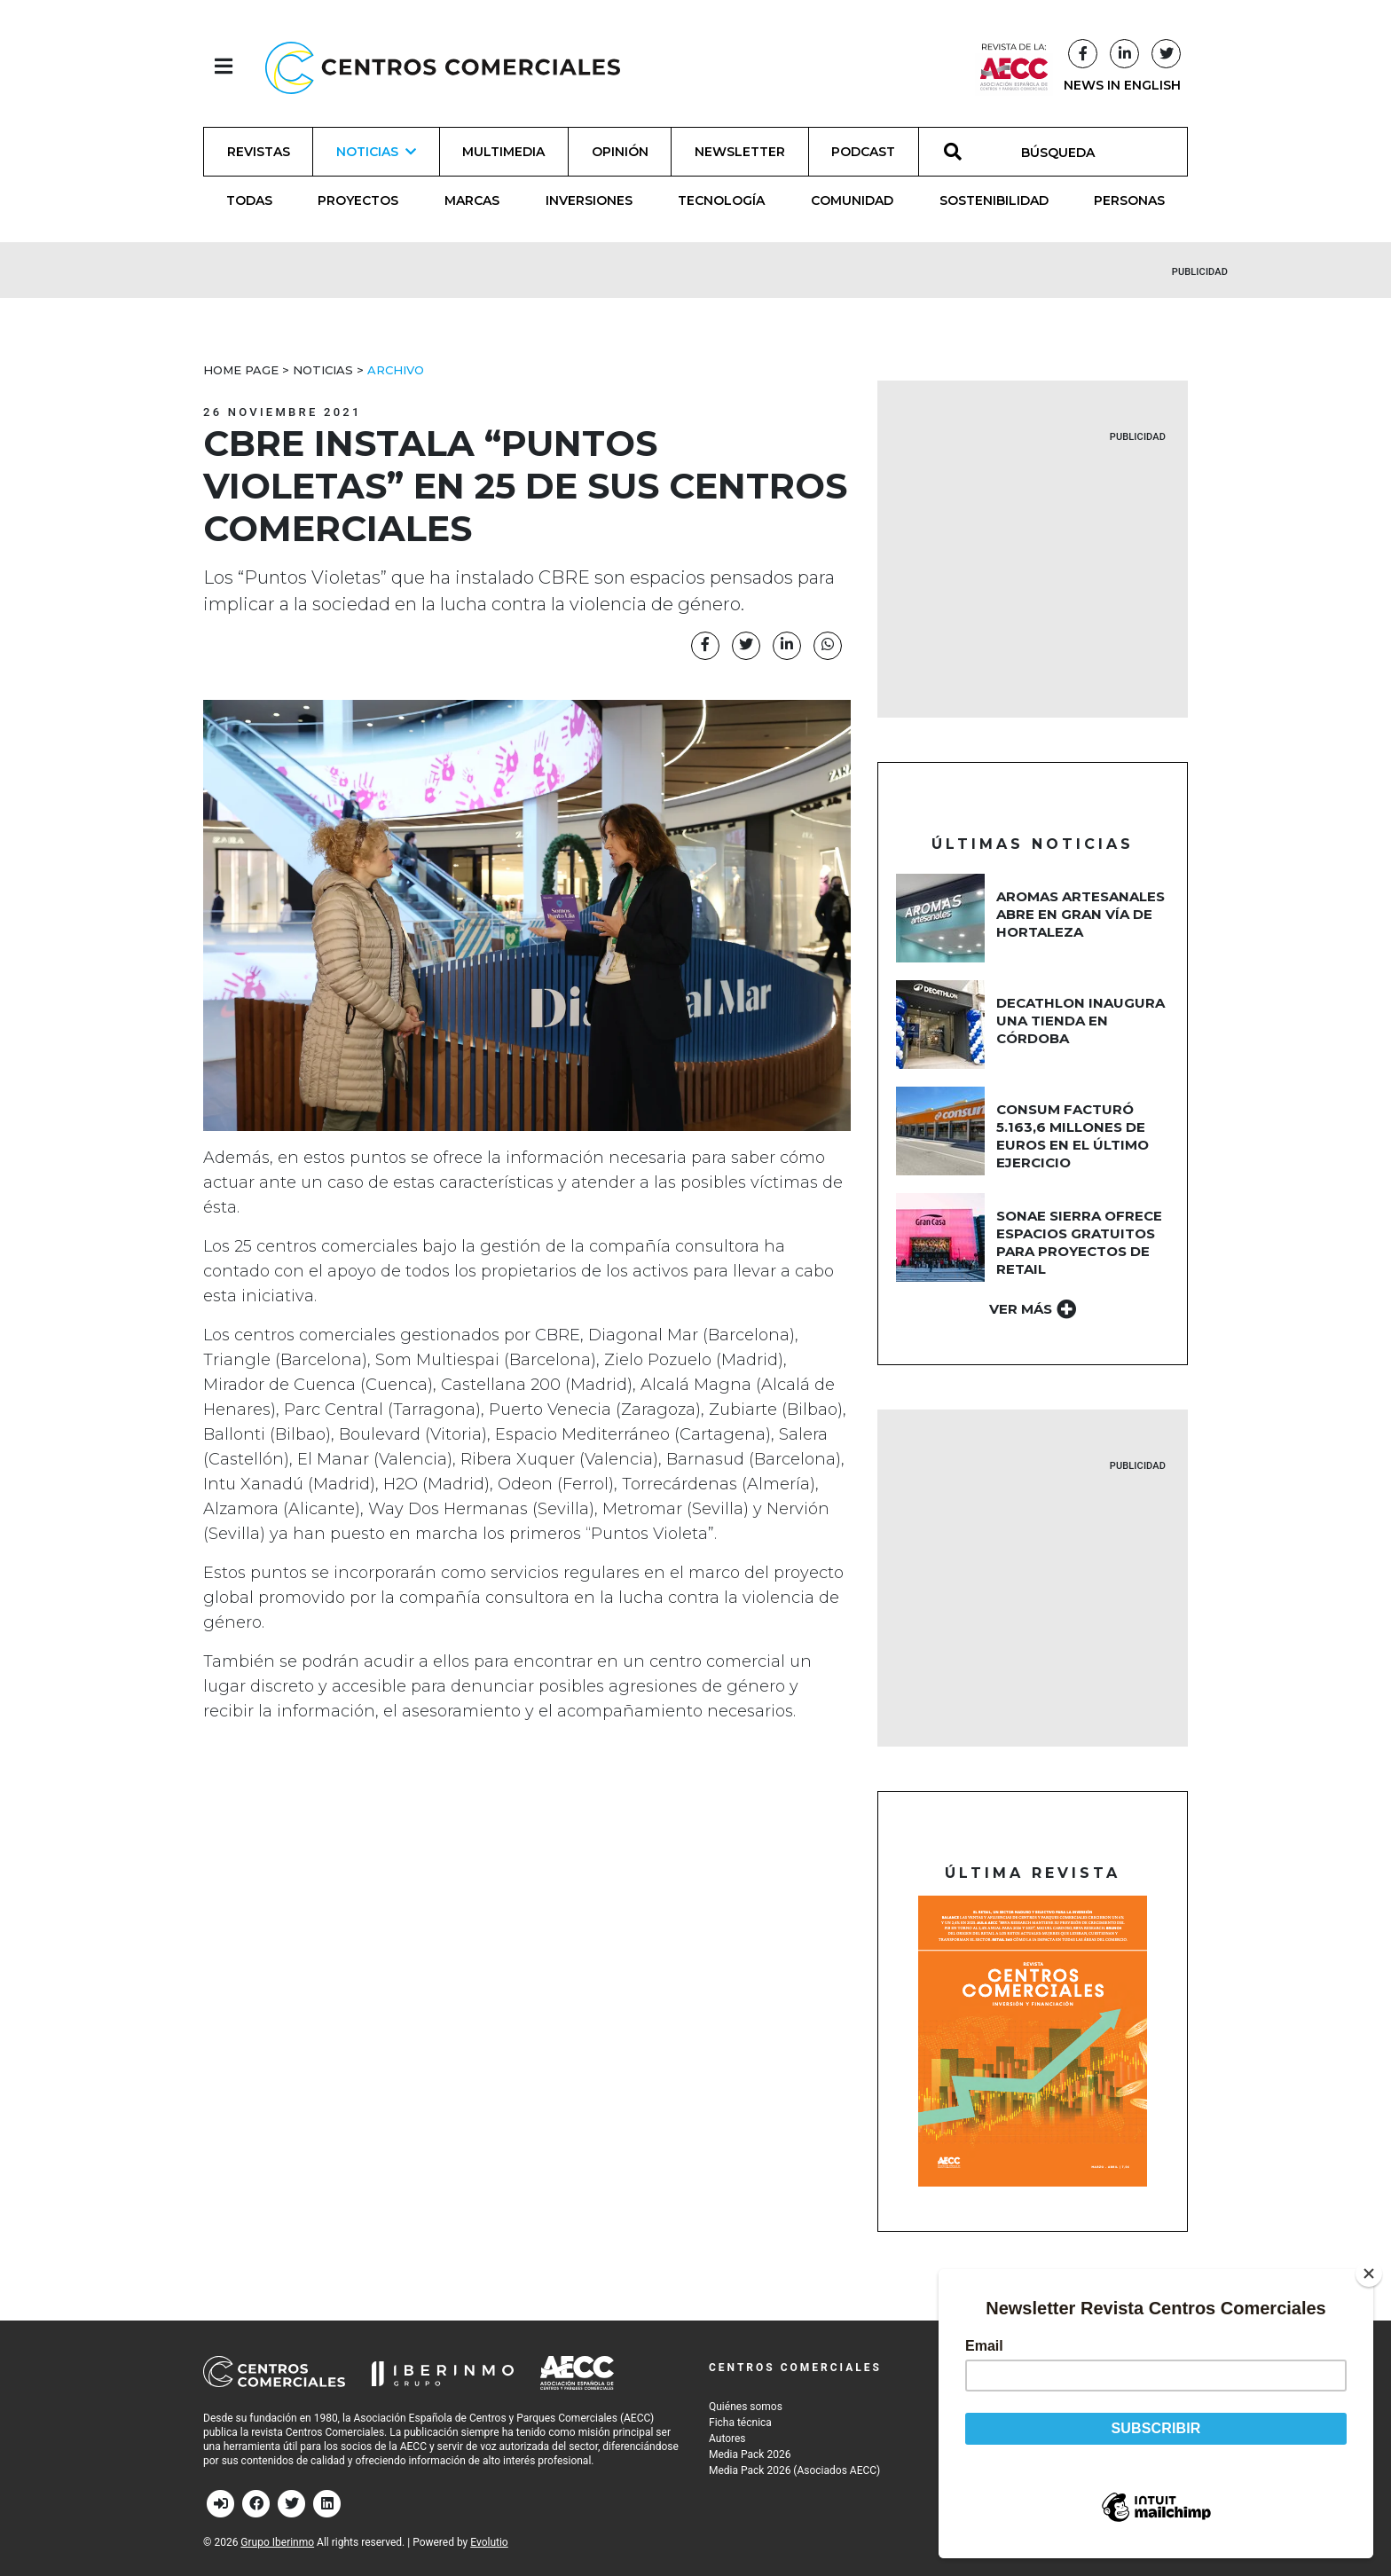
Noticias (323, 370)
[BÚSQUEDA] (1068, 152)
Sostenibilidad (994, 200)
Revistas (258, 152)
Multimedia (503, 152)
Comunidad (852, 200)
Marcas (471, 200)
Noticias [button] (376, 152)
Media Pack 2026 (749, 2454)
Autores (727, 2438)
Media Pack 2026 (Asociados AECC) (794, 2470)
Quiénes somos (745, 2406)
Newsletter (740, 152)
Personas (1129, 200)
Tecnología (721, 200)
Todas (249, 200)
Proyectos (358, 200)
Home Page (241, 370)
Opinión (620, 152)
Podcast (863, 152)
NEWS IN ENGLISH (1122, 85)
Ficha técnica (740, 2422)
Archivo (395, 370)
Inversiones (589, 200)
